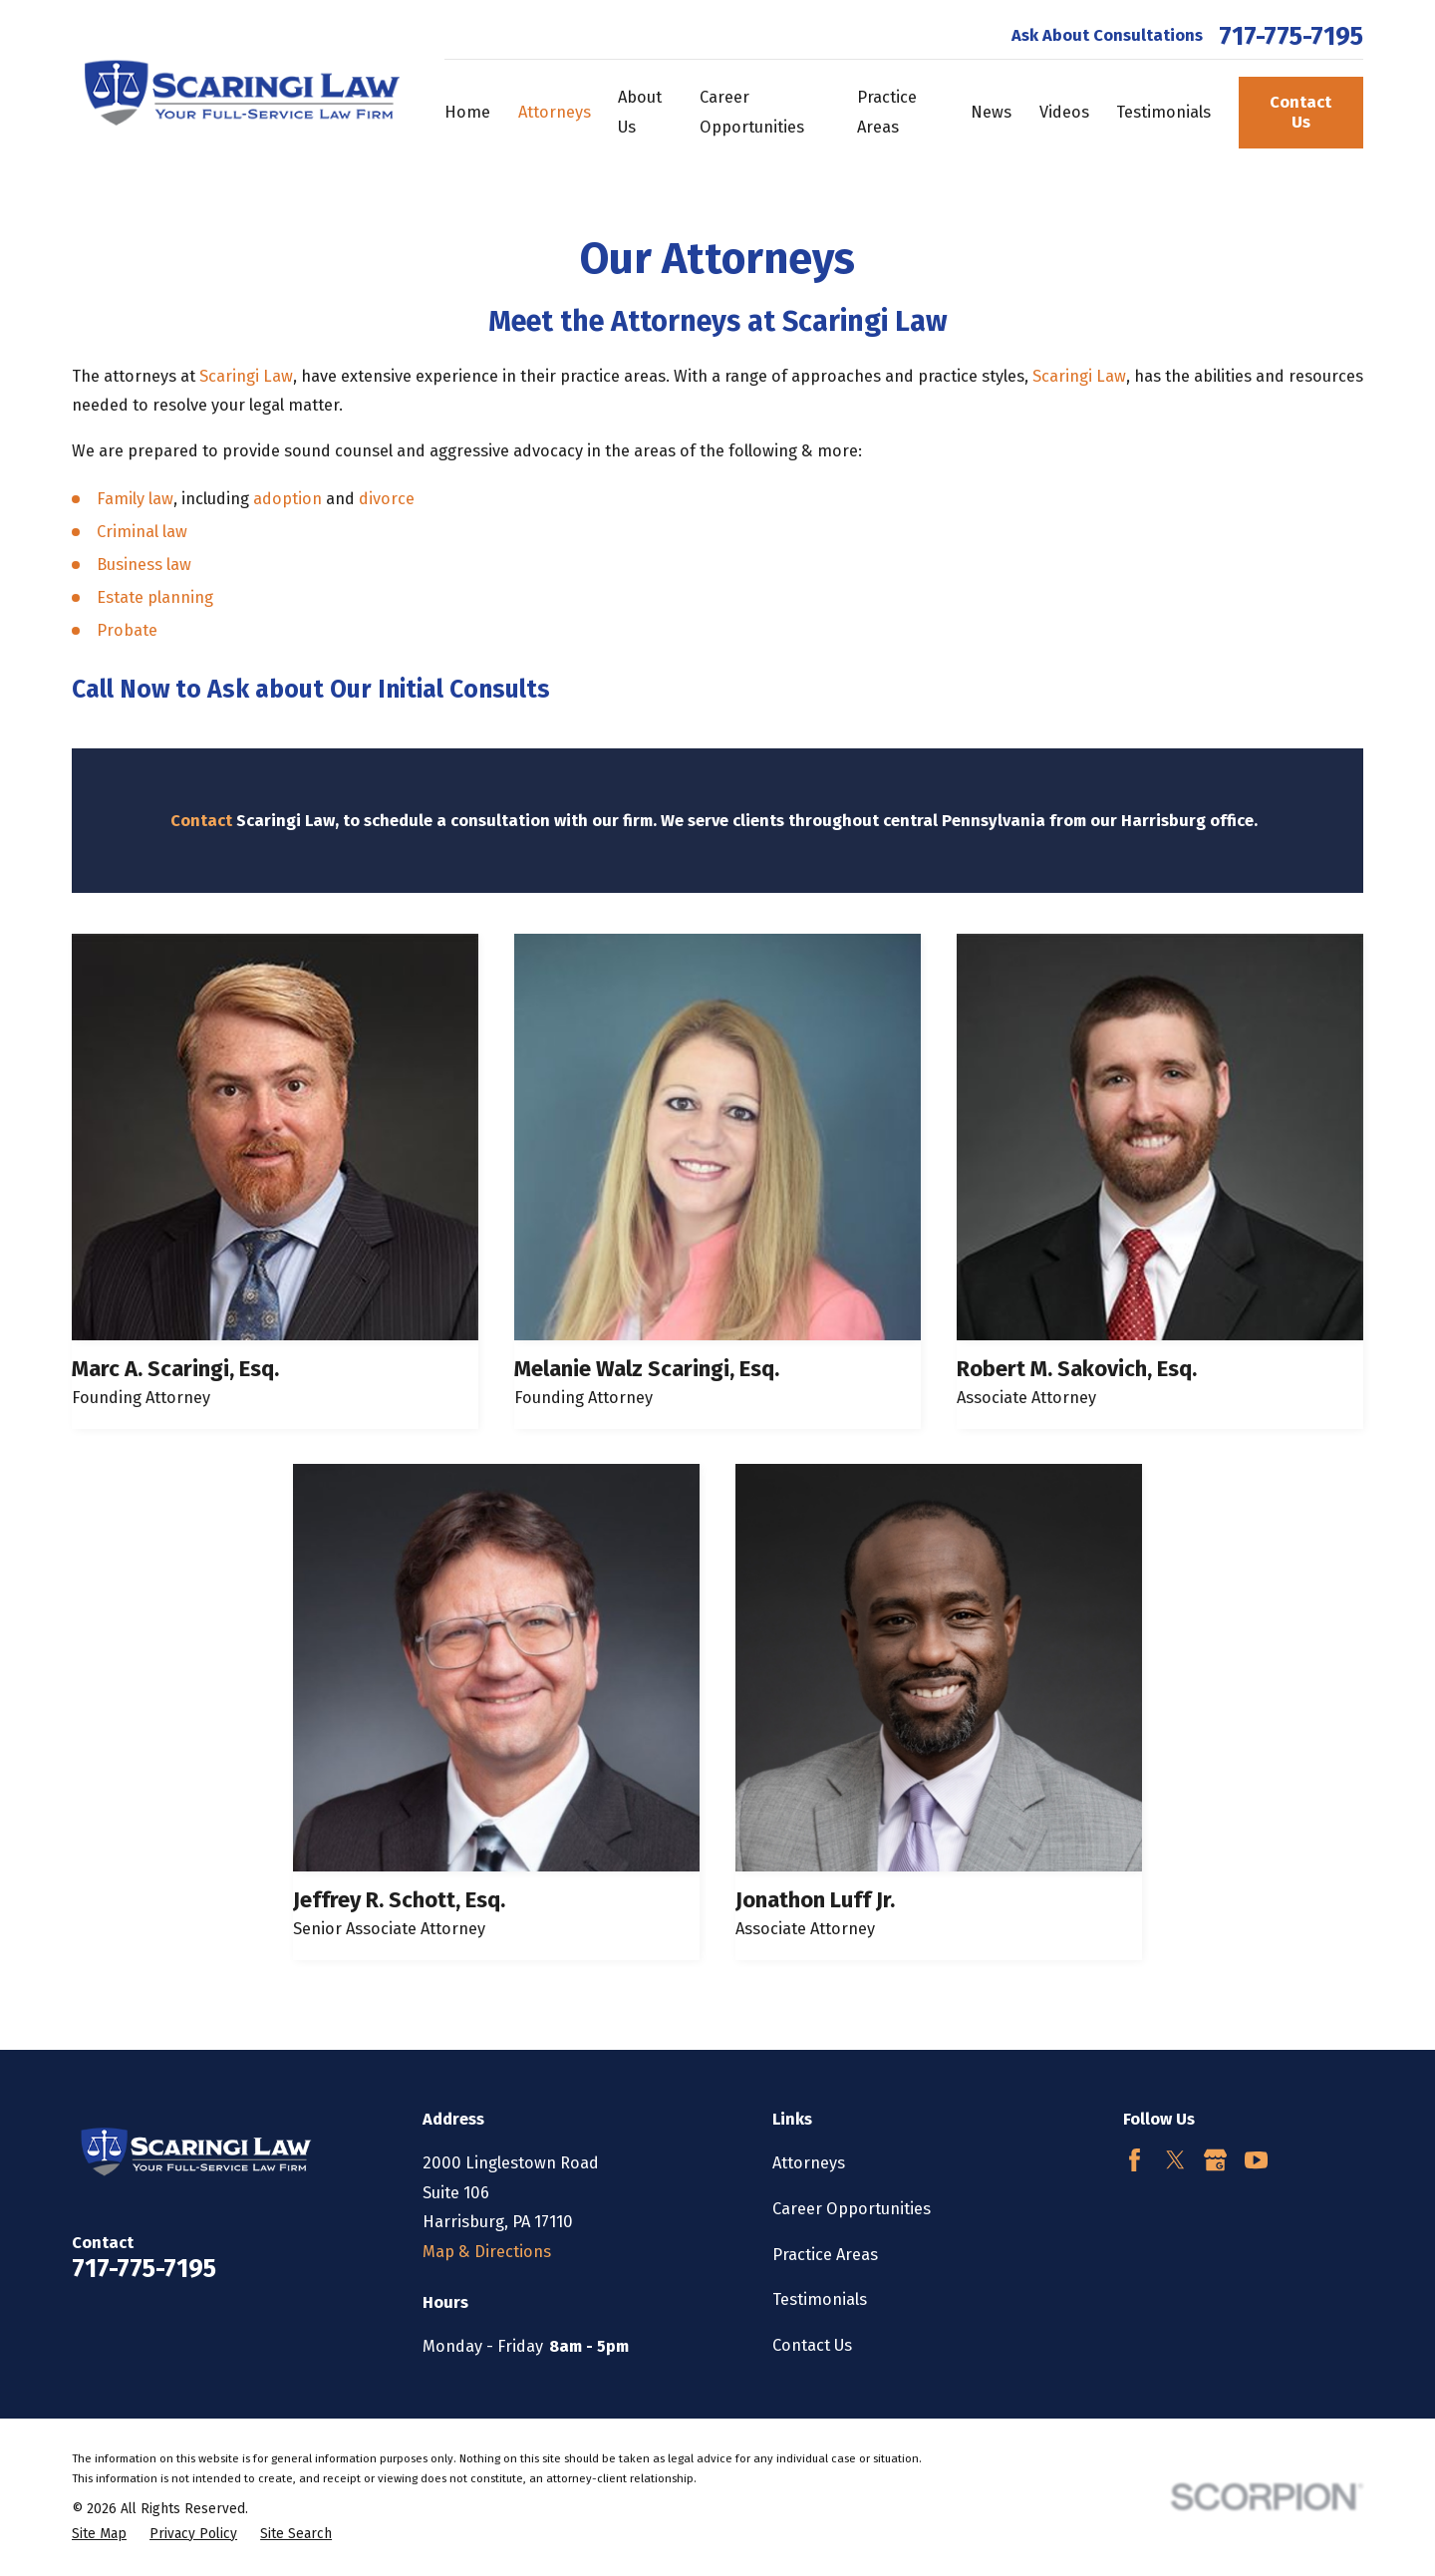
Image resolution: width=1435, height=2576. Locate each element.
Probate (127, 630)
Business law (144, 564)
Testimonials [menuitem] (1163, 112)
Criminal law (142, 531)
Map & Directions (487, 2251)
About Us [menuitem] (640, 112)
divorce (387, 498)
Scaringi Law (246, 376)
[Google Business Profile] (1215, 2159)
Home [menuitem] (467, 112)
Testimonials (819, 2299)
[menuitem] (99, 2534)
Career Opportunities (851, 2208)
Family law (135, 498)
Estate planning (155, 597)
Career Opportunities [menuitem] (752, 112)
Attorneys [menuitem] (554, 112)
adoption (289, 498)
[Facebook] (1134, 2159)
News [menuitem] (991, 112)
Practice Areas (825, 2254)
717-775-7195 (1291, 37)
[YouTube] (1256, 2159)
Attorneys (808, 2162)
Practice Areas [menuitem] (887, 112)
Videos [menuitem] (1064, 112)
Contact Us (1300, 112)
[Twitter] (1175, 2159)
